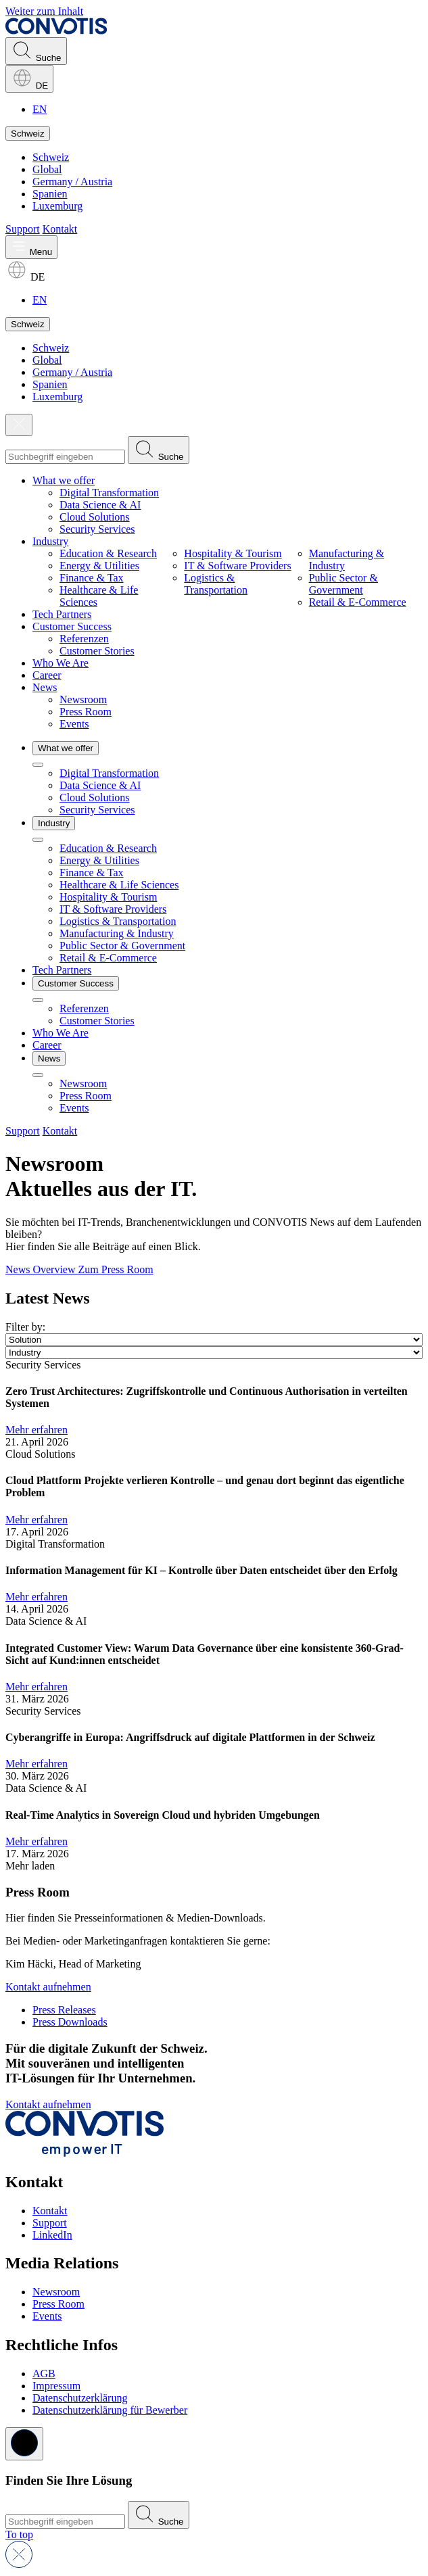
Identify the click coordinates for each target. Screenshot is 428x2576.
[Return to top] (19, 2534)
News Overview (41, 1269)
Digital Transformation (109, 492)
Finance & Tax (92, 577)
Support (22, 229)
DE (29, 79)
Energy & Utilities (99, 565)
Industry (50, 541)
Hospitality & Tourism (232, 553)
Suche (36, 51)
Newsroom (83, 699)
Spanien (50, 193)
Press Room (86, 711)
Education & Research (108, 553)
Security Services (97, 529)
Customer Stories (97, 651)
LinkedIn (52, 2235)
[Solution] (214, 1339)
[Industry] (214, 1352)
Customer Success (72, 626)
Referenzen (84, 638)
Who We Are (60, 663)
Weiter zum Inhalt (44, 11)
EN (39, 109)
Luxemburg (57, 206)
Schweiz (28, 133)
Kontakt (60, 229)
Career (47, 675)
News (44, 687)
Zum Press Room (115, 1269)
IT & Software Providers (237, 565)
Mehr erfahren (36, 1429)
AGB (43, 2373)
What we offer (63, 480)
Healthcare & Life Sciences (119, 884)
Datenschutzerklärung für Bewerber (109, 2410)
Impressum (56, 2385)
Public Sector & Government (343, 584)
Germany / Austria (72, 181)
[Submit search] (158, 450)
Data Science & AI (100, 504)
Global (47, 169)
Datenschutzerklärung (79, 2398)
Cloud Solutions (95, 517)
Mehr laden (30, 1865)
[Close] (18, 425)
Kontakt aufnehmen (48, 1987)
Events (74, 724)
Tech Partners (61, 614)
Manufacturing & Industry (117, 933)
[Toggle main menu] (31, 247)
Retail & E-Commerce (357, 602)
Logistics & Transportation (215, 584)
